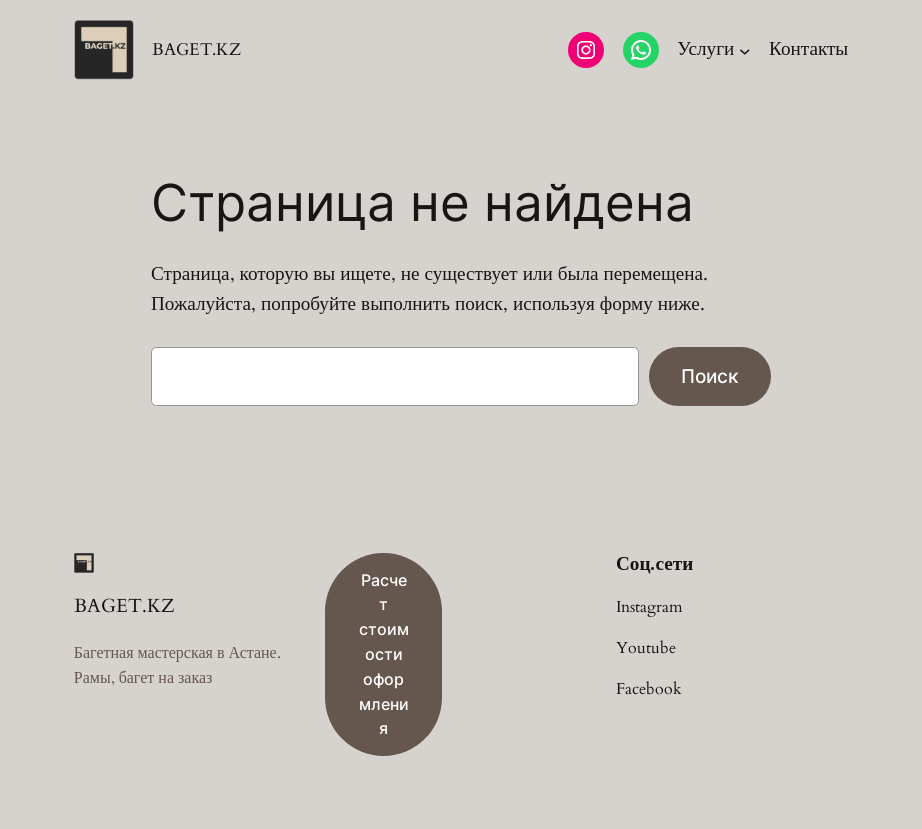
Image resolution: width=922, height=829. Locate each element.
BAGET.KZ (196, 49)
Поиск (710, 376)
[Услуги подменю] (713, 50)
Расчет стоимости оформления (384, 654)
